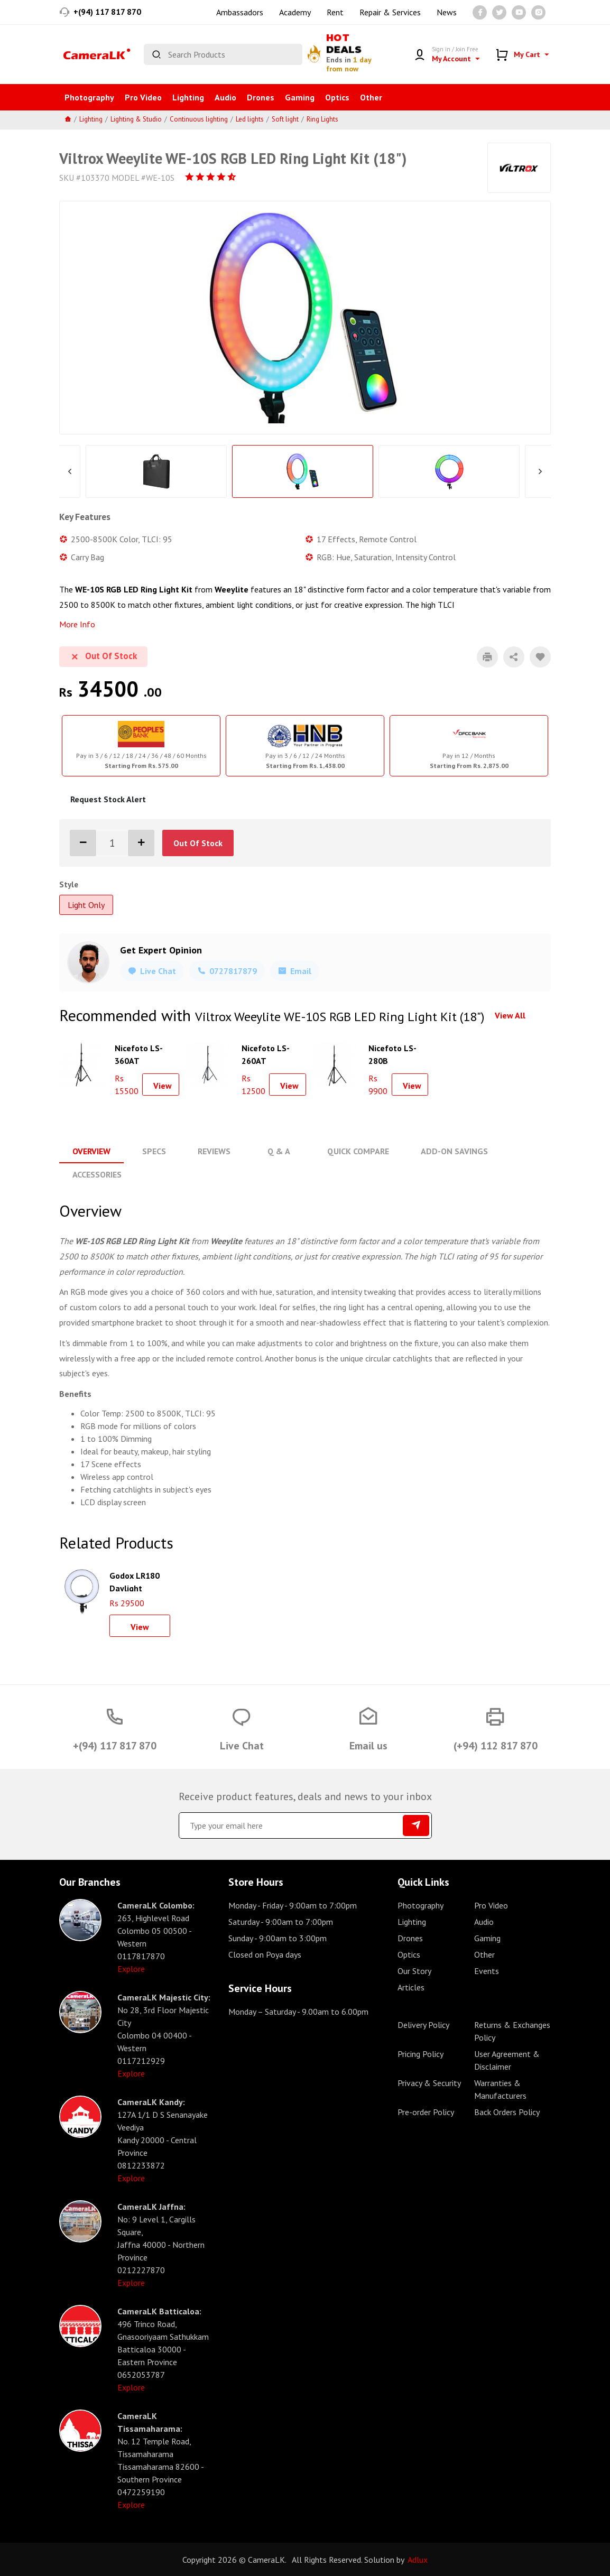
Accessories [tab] (97, 1174)
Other (371, 97)
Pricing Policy (420, 2053)
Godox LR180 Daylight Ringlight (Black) (134, 1580)
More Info (77, 624)
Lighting (188, 97)
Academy (295, 12)
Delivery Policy (423, 2024)
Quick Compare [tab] (357, 1151)
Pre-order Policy (426, 2111)
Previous (69, 471)
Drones (260, 97)
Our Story (414, 1970)
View (162, 1085)
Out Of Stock (198, 843)
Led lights (250, 119)
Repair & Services (390, 12)
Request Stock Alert (108, 799)
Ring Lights (322, 119)
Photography (89, 97)
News (447, 12)
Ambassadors (239, 12)
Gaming (300, 97)
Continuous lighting (199, 119)
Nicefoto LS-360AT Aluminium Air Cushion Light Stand (141, 1053)
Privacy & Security (429, 2082)
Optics (337, 97)
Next (540, 471)
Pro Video (143, 97)
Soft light (285, 119)
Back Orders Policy (507, 2111)
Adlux (418, 2559)
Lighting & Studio (136, 119)
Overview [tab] (91, 1151)
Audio (225, 97)
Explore (131, 1968)
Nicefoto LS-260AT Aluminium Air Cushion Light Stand (268, 1053)
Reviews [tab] (214, 1151)
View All (510, 1015)
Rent (335, 12)
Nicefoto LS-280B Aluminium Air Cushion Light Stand (395, 1053)
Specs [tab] (154, 1151)
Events (486, 1970)
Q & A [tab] (278, 1151)
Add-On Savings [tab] (453, 1151)
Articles (411, 1986)
